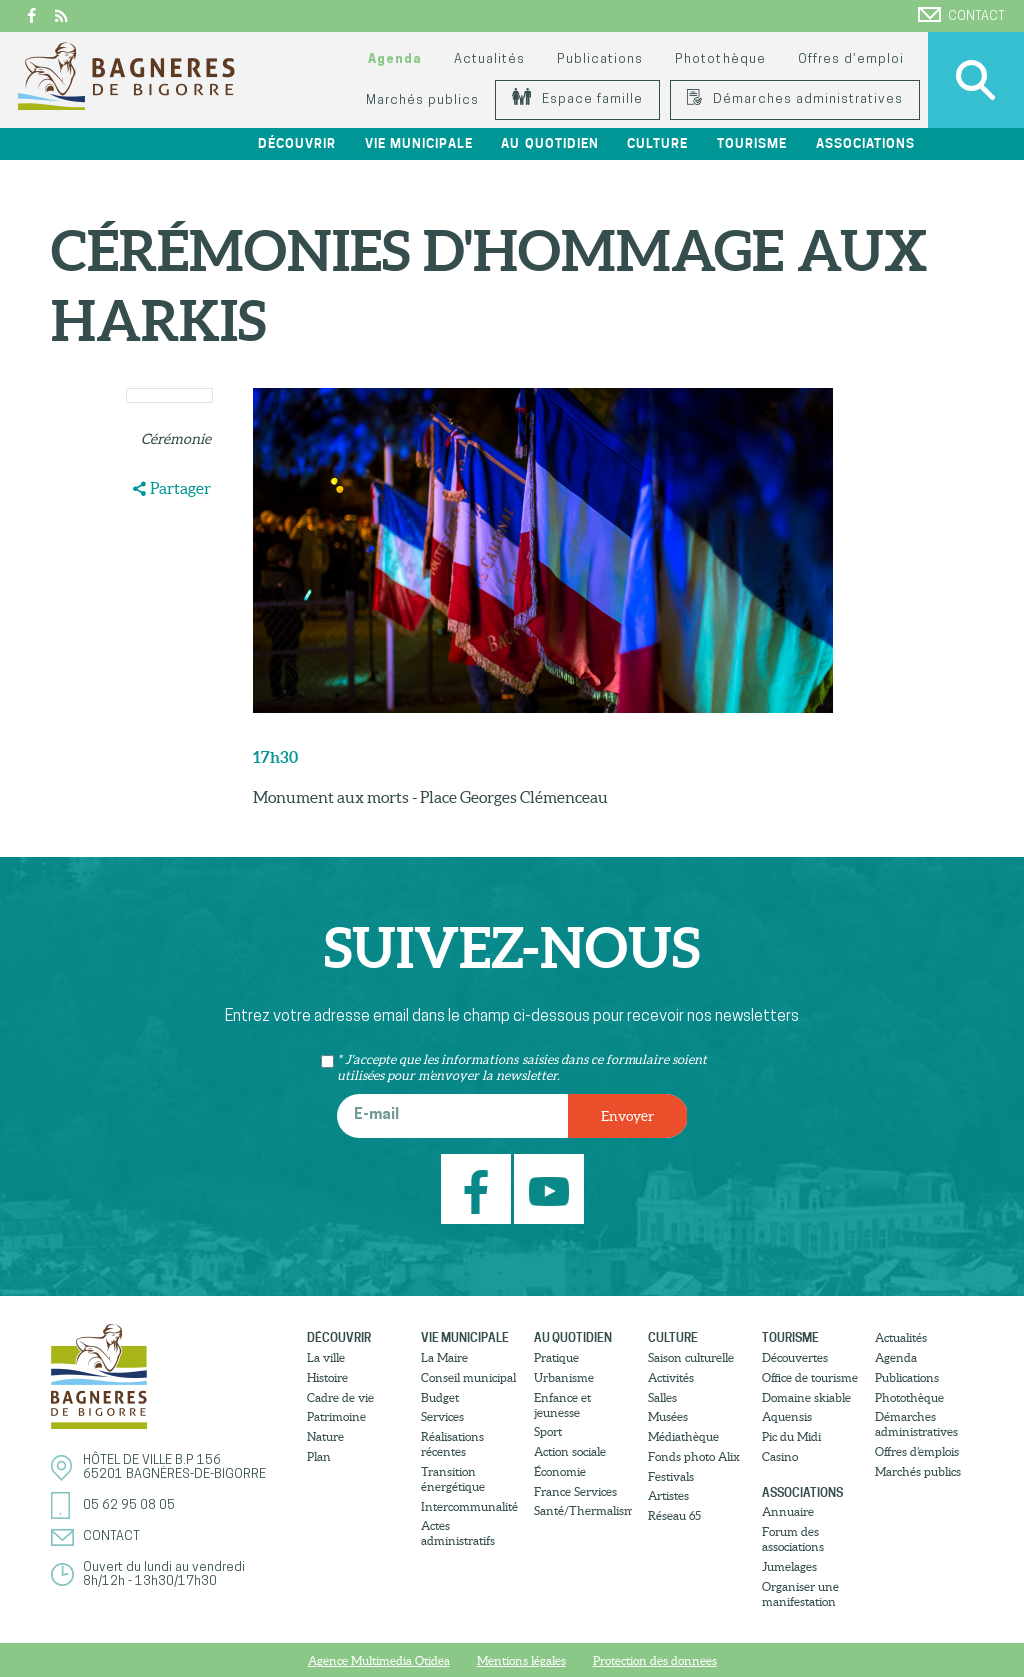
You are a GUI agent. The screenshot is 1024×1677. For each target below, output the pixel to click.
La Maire (444, 1357)
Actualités (489, 59)
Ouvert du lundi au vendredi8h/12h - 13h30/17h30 (164, 1574)
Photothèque (720, 59)
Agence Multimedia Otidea (379, 1660)
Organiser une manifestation (800, 1594)
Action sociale (570, 1451)
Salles (662, 1397)
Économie (560, 1471)
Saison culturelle (691, 1357)
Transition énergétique (453, 1479)
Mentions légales (521, 1660)
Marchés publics (422, 100)
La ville (326, 1357)
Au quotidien (549, 143)
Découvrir (297, 143)
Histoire (327, 1377)
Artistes (668, 1495)
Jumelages (789, 1566)
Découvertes (795, 1357)
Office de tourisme (810, 1377)
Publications (600, 59)
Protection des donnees (655, 1660)
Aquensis (787, 1416)
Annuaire (788, 1511)
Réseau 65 (674, 1515)
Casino (780, 1456)
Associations (865, 143)
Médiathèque (683, 1436)
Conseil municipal (468, 1377)
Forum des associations (793, 1539)
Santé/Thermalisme (583, 1510)
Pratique (556, 1357)
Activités (671, 1377)
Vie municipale (419, 143)
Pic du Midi (791, 1436)
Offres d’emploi (851, 59)
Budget (440, 1397)
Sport (548, 1431)
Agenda (395, 59)
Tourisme (752, 143)
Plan (319, 1456)
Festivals (671, 1476)
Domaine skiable (806, 1397)
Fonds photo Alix (694, 1456)
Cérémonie (176, 439)
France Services (575, 1491)
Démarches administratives (795, 99)
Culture (657, 143)
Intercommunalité (469, 1506)
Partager (180, 488)
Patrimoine (336, 1416)
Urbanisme (564, 1377)
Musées (668, 1416)
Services (442, 1416)
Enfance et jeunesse (562, 1405)
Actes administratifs (458, 1533)
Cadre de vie (340, 1397)
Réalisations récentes (452, 1444)
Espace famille (577, 99)
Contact (961, 15)
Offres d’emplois (917, 1451)
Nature (325, 1436)
